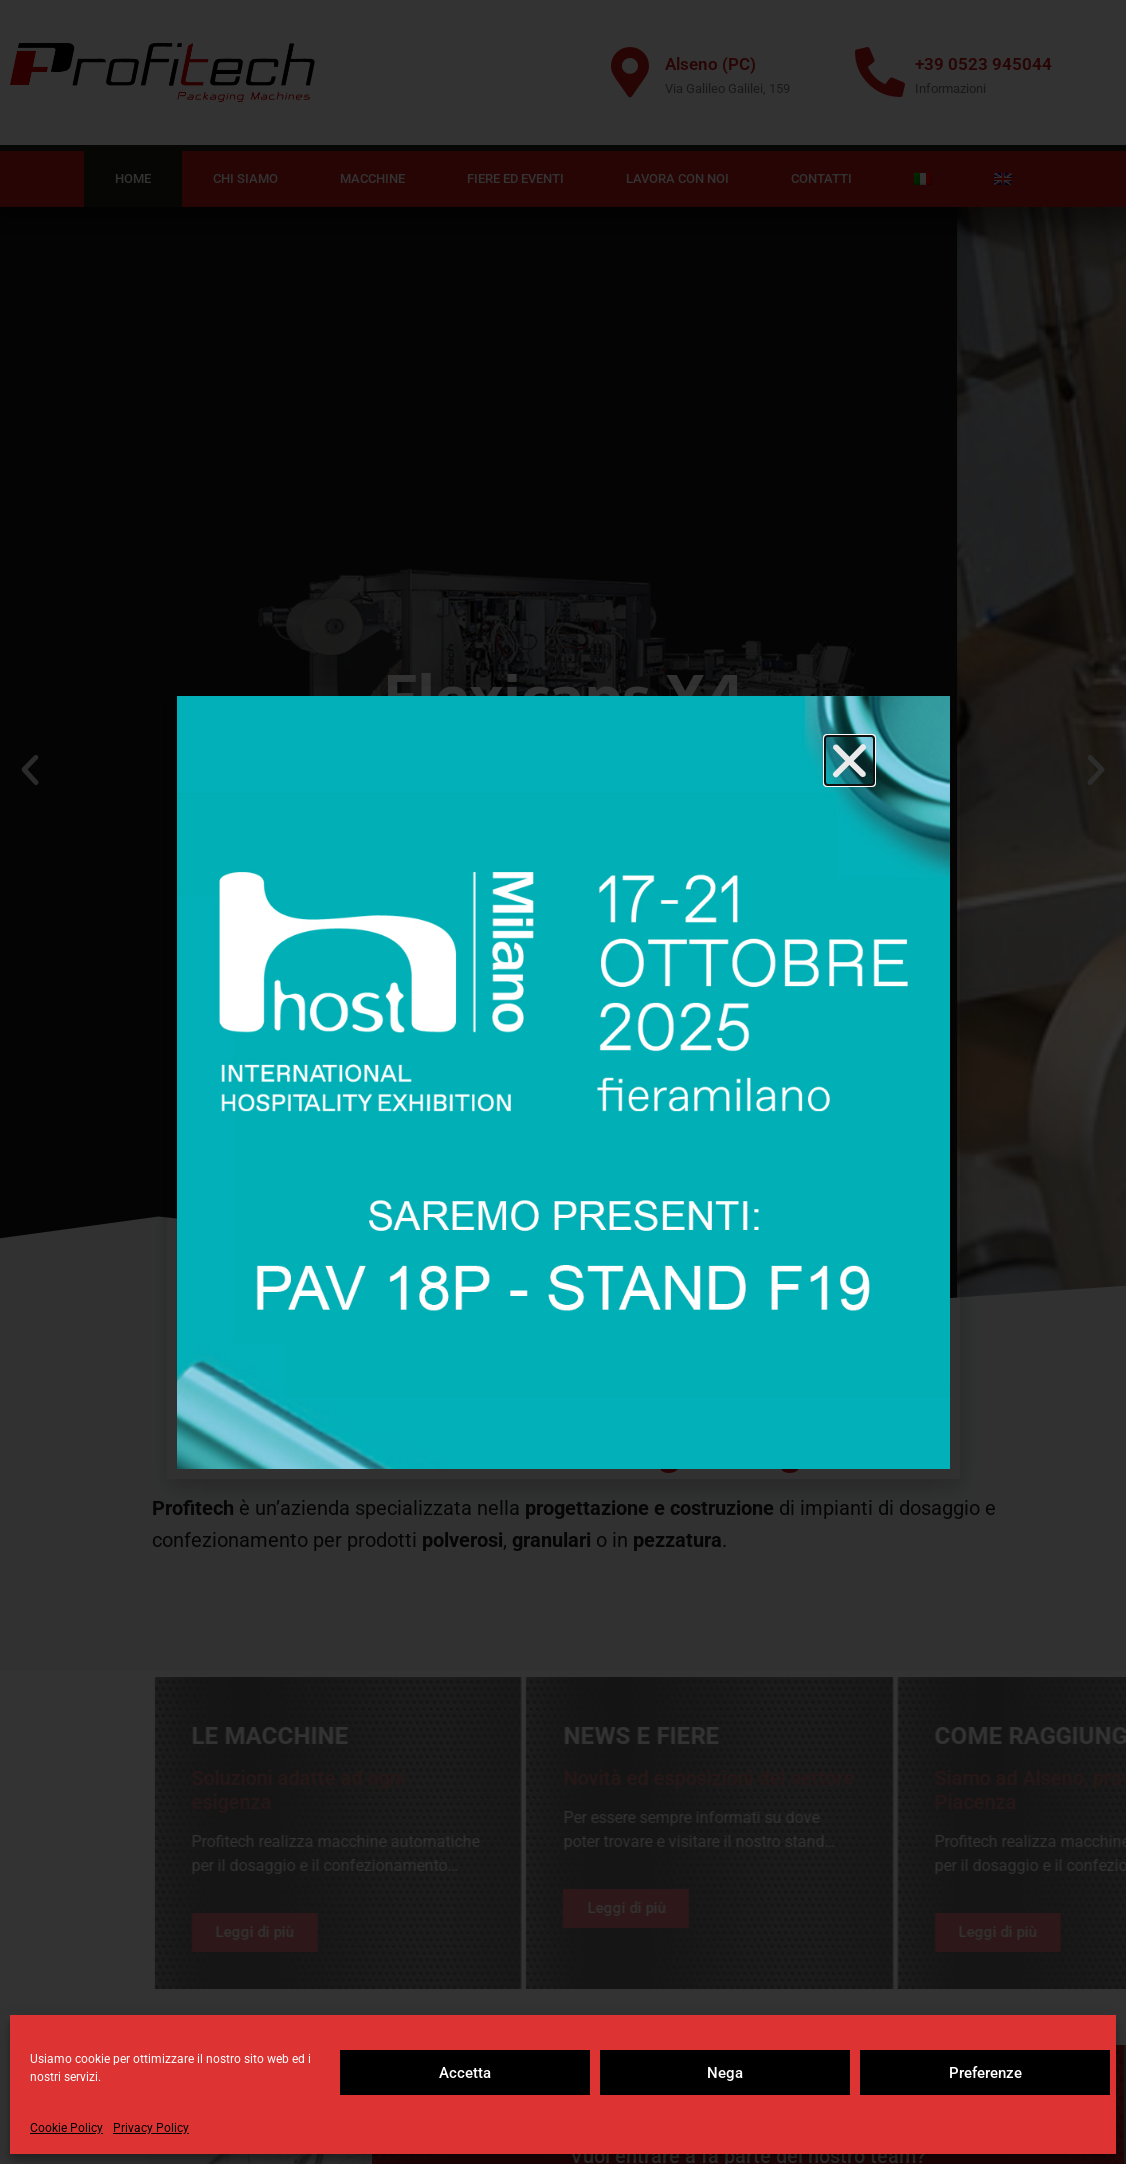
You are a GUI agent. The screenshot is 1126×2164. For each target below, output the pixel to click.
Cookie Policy (66, 2128)
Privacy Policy (151, 2128)
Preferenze (985, 2073)
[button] (849, 760)
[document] (563, 1082)
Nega (725, 2073)
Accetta (465, 2073)
